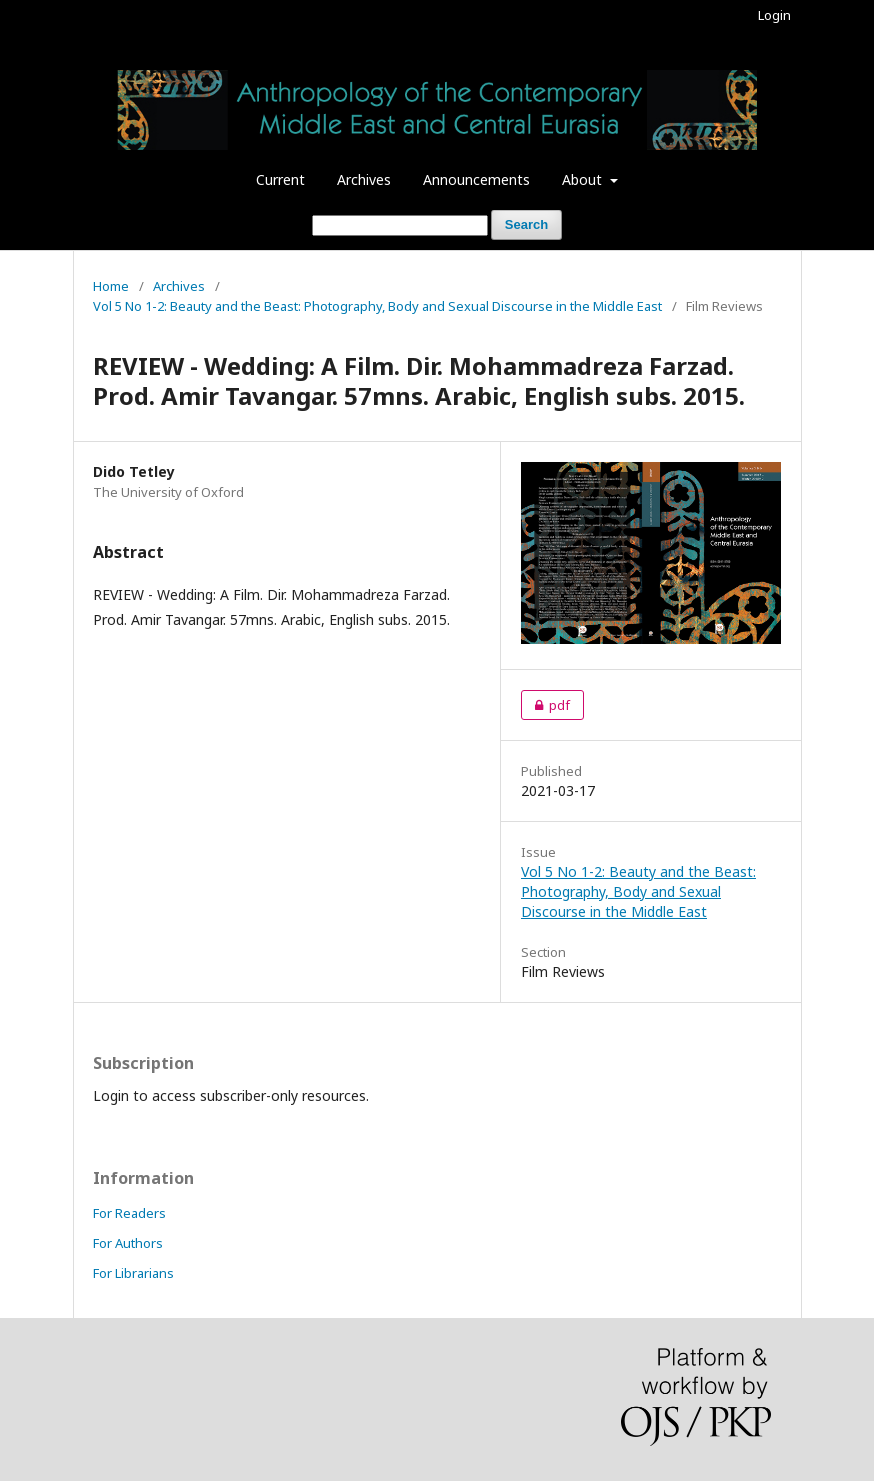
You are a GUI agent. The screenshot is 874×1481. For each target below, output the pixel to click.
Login (774, 15)
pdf (545, 705)
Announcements (476, 179)
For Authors (128, 1243)
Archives (364, 179)
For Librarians (133, 1273)
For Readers (129, 1213)
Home (111, 286)
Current (280, 179)
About (584, 179)
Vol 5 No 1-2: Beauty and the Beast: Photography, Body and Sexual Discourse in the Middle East (377, 306)
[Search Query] (400, 225)
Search (526, 224)
